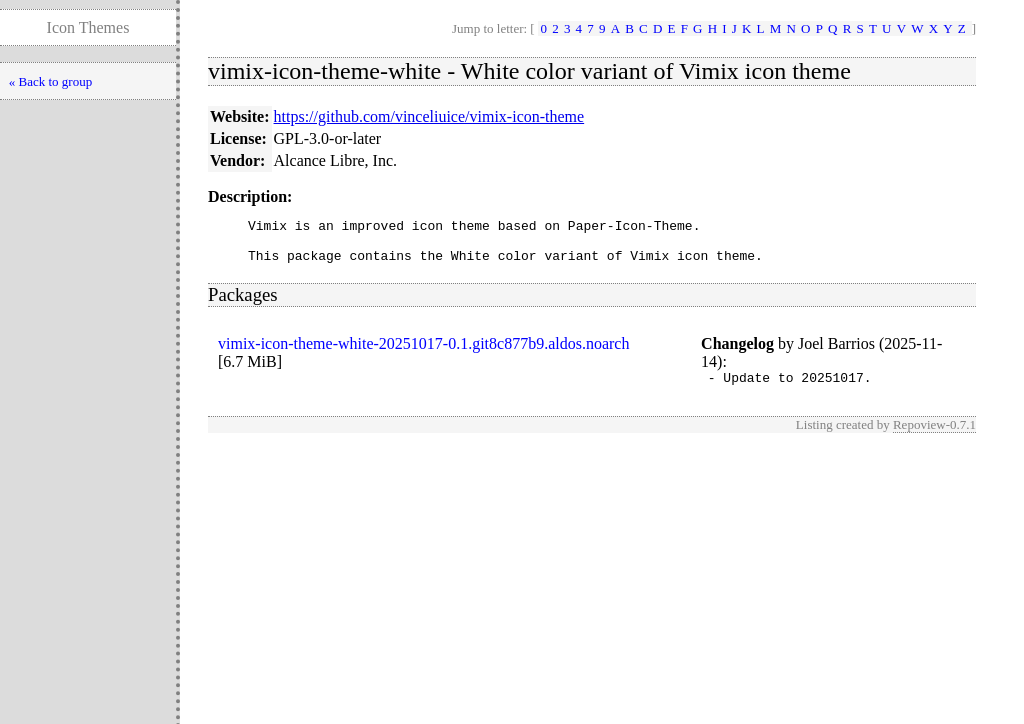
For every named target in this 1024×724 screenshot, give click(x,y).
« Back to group (50, 81)
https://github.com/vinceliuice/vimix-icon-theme (429, 116)
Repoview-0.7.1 (934, 436)
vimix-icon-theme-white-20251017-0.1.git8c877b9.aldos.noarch (423, 352)
